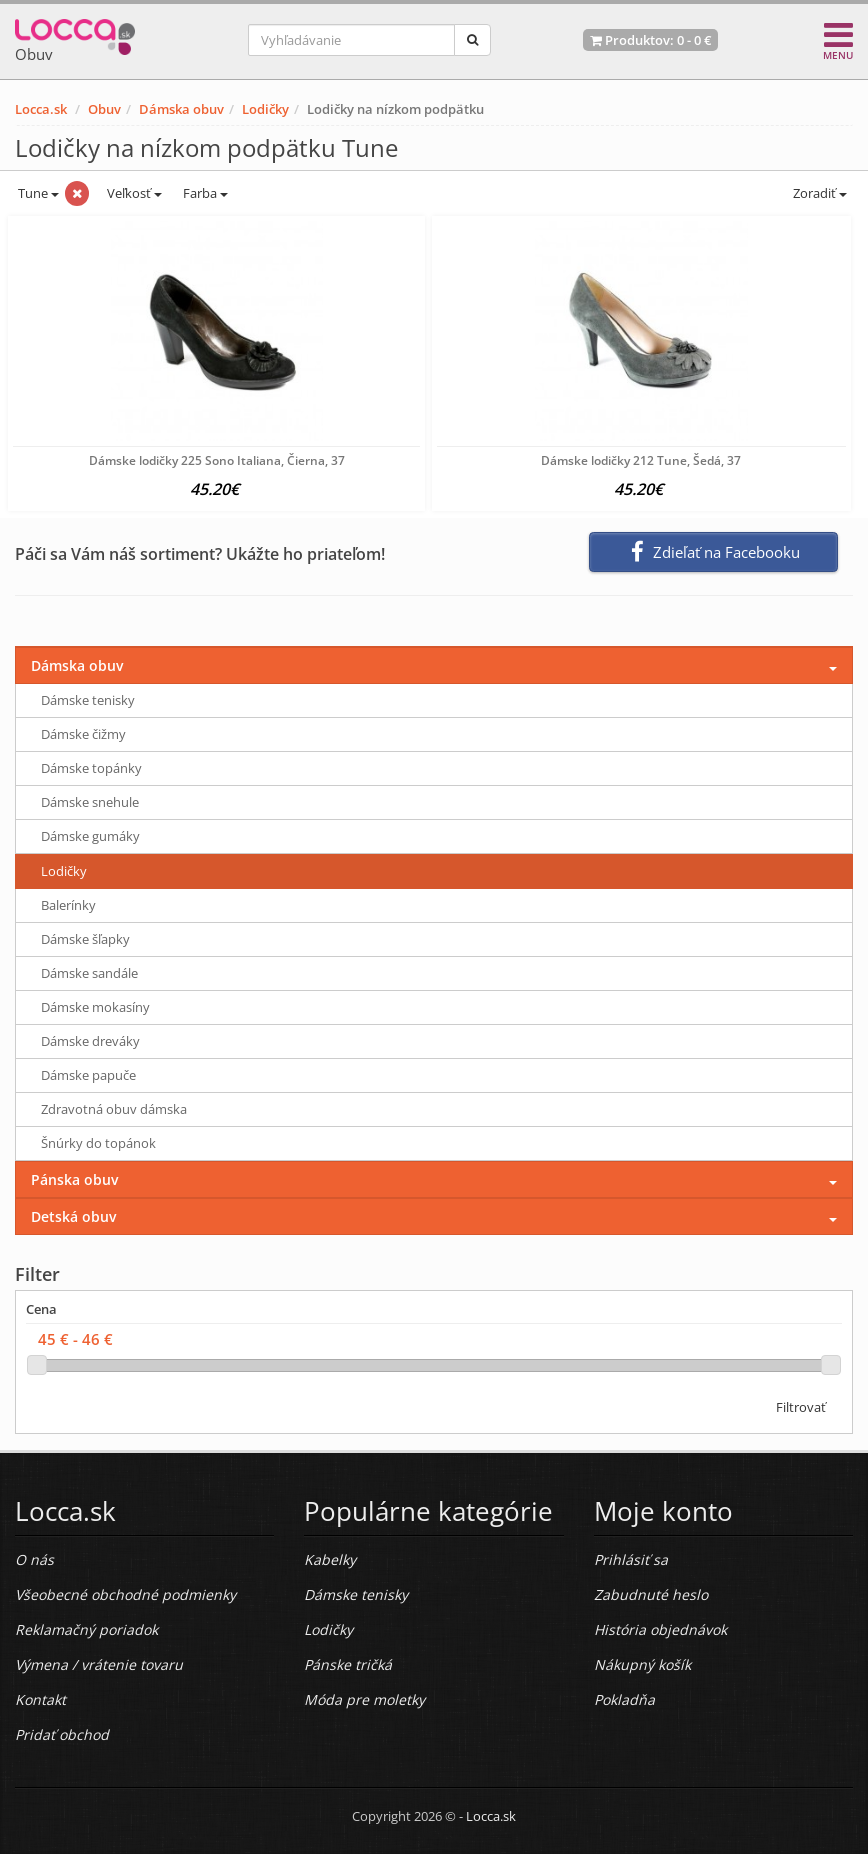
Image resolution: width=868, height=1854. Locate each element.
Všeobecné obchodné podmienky (125, 1594)
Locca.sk (41, 109)
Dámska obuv (181, 109)
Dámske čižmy (83, 734)
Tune (37, 193)
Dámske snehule (90, 802)
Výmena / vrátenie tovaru (99, 1664)
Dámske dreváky (90, 1041)
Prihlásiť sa (631, 1559)
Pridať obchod (62, 1734)
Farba (205, 193)
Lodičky (265, 109)
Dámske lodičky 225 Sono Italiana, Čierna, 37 (217, 460)
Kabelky (330, 1559)
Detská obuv (73, 1216)
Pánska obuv (74, 1179)
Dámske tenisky (88, 700)
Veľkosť (133, 193)
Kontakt (40, 1699)
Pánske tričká (348, 1664)
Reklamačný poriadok (86, 1629)
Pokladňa (624, 1699)
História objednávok (660, 1629)
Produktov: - (650, 40)
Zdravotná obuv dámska (114, 1109)
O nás (34, 1559)
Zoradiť (818, 193)
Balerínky (68, 905)
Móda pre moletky (364, 1699)
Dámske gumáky (90, 836)
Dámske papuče (88, 1075)
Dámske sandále (89, 973)
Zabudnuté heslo (651, 1594)
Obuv (104, 109)
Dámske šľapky (85, 939)
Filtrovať (801, 1407)
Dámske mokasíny (95, 1007)
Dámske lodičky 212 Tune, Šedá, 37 (641, 460)
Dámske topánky (91, 768)
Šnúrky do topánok (98, 1143)
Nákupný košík (642, 1664)
